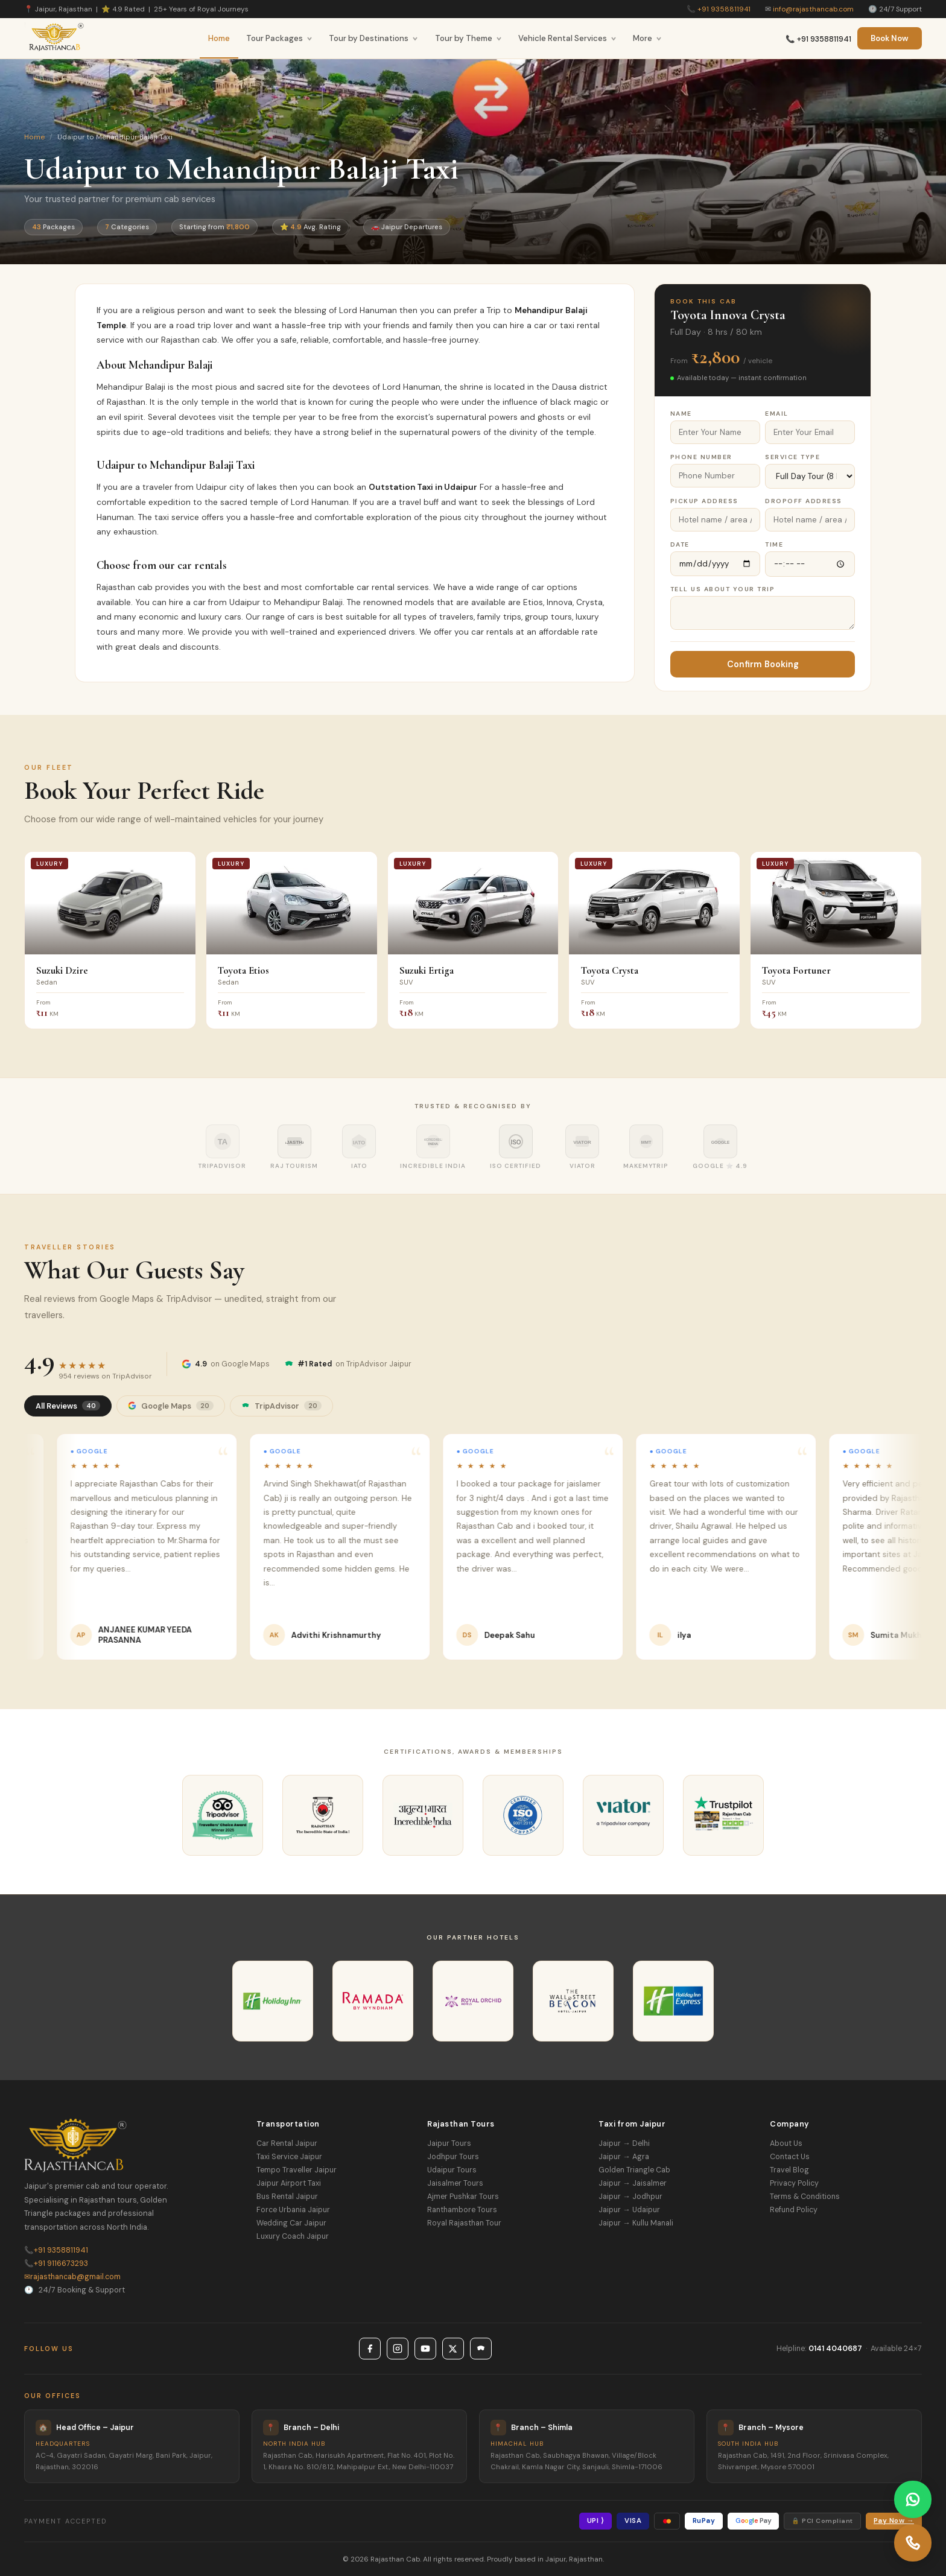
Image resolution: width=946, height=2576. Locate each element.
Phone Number (701, 457)
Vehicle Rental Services (567, 38)
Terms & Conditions (805, 2196)
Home (219, 38)
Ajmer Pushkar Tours (463, 2196)
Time (774, 544)
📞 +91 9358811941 (818, 39)
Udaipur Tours (452, 2170)
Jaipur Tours (449, 2143)
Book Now (890, 38)
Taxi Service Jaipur (289, 2157)
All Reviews (68, 1406)
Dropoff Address (803, 501)
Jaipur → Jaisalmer (632, 2183)
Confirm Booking (763, 664)
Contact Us (790, 2157)
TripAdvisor (281, 1406)
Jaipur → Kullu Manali (635, 2223)
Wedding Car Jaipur (291, 2223)
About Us (786, 2143)
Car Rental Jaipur (286, 2143)
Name (681, 413)
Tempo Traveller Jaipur (296, 2170)
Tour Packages (279, 38)
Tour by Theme (468, 38)
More (647, 38)
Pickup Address (704, 501)
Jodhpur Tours (453, 2157)
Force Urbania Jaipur (293, 2210)
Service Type (792, 457)
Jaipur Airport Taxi (288, 2183)
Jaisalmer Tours (455, 2183)
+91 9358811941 (724, 9)
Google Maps (171, 1406)
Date (680, 544)
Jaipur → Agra (623, 2157)
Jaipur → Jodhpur (630, 2196)
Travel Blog (789, 2170)
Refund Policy (793, 2210)
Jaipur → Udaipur (628, 2210)
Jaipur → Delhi (623, 2143)
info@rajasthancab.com (813, 9)
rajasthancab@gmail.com (72, 2277)
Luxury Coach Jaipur (292, 2236)
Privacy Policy (794, 2183)
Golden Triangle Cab (634, 2170)
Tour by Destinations (373, 38)
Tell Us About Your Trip (722, 589)
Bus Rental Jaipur (287, 2196)
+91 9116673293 (56, 2263)
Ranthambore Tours (462, 2210)
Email (777, 413)
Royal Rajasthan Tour (464, 2223)
